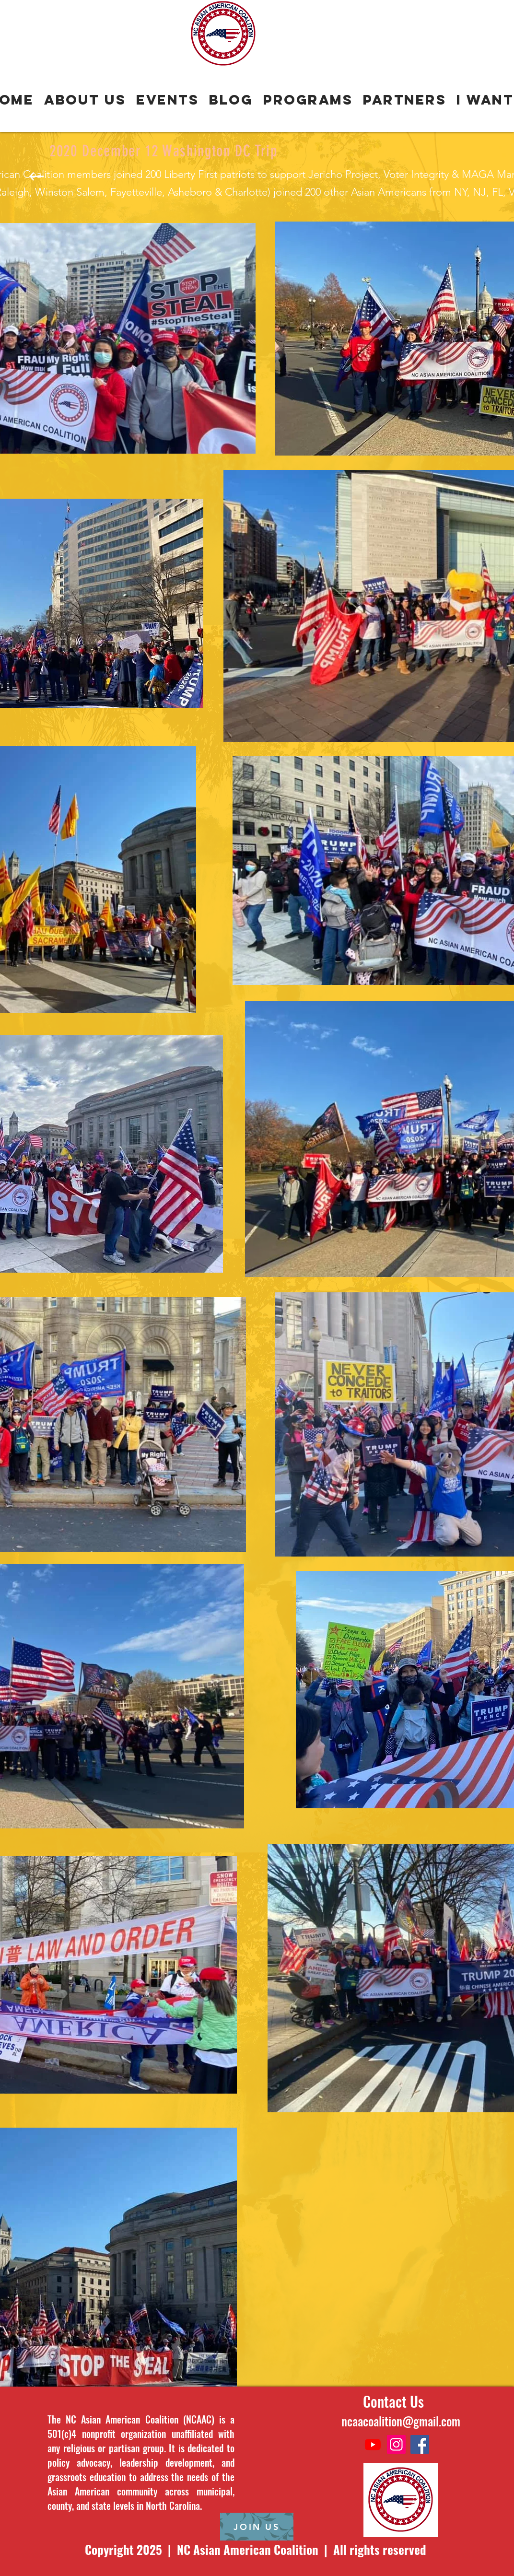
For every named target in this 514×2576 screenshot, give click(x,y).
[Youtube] (372, 2444)
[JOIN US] (256, 2527)
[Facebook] (419, 2444)
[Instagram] (396, 2444)
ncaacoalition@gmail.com (400, 2421)
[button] (308, 100)
